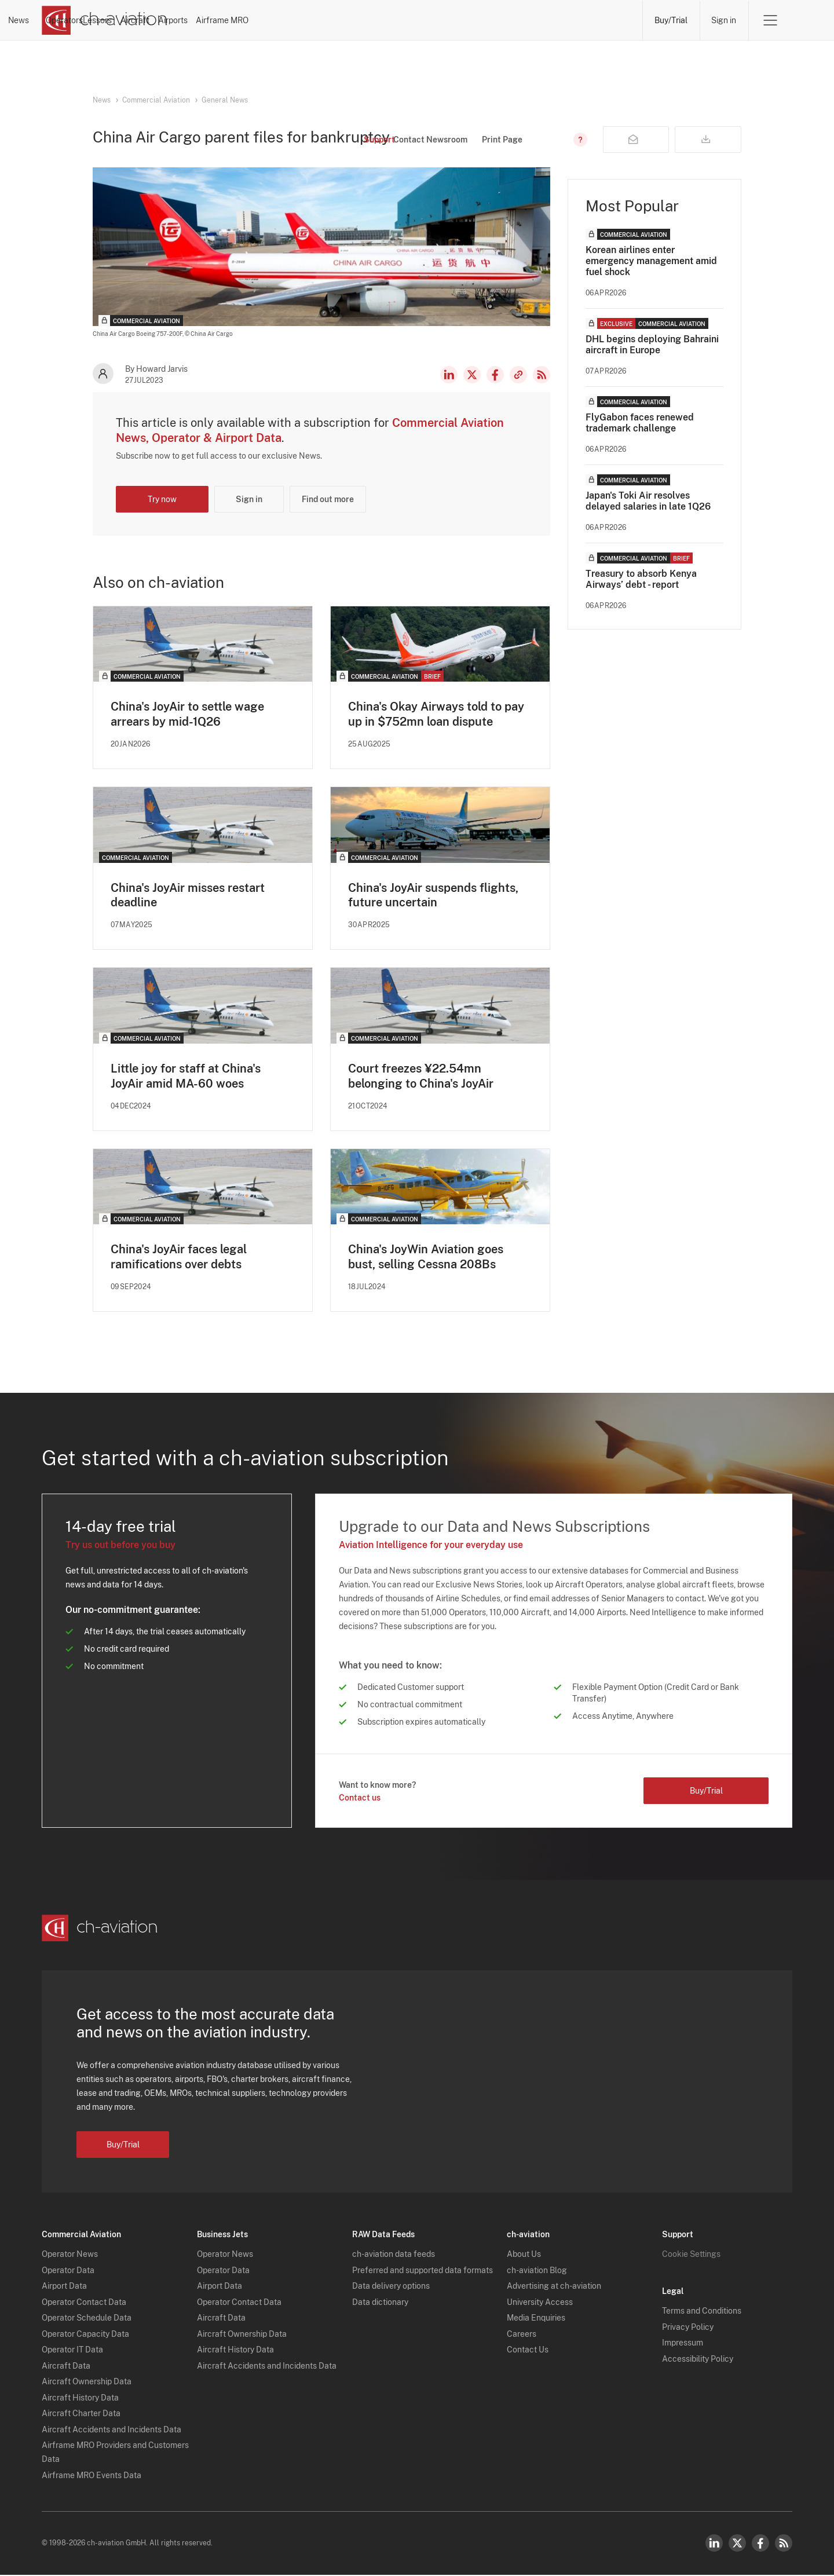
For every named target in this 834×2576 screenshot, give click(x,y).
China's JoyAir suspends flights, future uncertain (433, 895)
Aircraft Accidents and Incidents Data (111, 2430)
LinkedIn (449, 374)
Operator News (70, 2255)
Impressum (682, 2344)
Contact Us (527, 2351)
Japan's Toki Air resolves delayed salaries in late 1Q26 (648, 501)
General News (225, 100)
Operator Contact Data (84, 2303)
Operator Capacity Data (85, 2335)
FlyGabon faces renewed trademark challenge (640, 423)
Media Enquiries (536, 2319)
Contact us (360, 1798)
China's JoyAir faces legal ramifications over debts (179, 1257)
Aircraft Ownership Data (86, 2383)
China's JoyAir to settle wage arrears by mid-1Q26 (187, 714)
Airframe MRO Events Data (91, 2476)
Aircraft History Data (80, 2398)
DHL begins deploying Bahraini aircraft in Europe (652, 345)
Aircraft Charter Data (81, 2415)
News (231, 20)
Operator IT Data (72, 2351)
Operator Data (68, 2271)
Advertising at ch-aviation (554, 2287)
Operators (300, 20)
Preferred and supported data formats (422, 2271)
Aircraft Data (66, 2367)
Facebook (495, 374)
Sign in (723, 20)
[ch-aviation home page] (104, 20)
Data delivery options (391, 2287)
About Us (524, 2255)
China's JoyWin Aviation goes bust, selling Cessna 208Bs (425, 1257)
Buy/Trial (670, 20)
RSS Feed (541, 374)
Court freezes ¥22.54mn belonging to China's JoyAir (420, 1076)
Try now (162, 499)
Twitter (737, 2544)
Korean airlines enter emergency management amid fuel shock (651, 260)
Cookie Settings (691, 2256)
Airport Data (64, 2287)
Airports (513, 20)
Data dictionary (380, 2303)
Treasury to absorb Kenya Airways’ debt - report (641, 579)
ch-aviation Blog (537, 2271)
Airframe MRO (595, 20)
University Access (540, 2303)
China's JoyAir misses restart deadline (188, 895)
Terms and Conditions (701, 2312)
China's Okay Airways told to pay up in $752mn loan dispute (436, 714)
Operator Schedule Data (86, 2319)
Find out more (328, 499)
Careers (521, 2335)
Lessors (374, 20)
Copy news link (518, 374)
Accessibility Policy (697, 2360)
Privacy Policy (688, 2328)
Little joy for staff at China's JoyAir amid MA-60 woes (186, 1076)
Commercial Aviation (156, 100)
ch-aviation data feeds (393, 2255)
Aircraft (443, 20)
